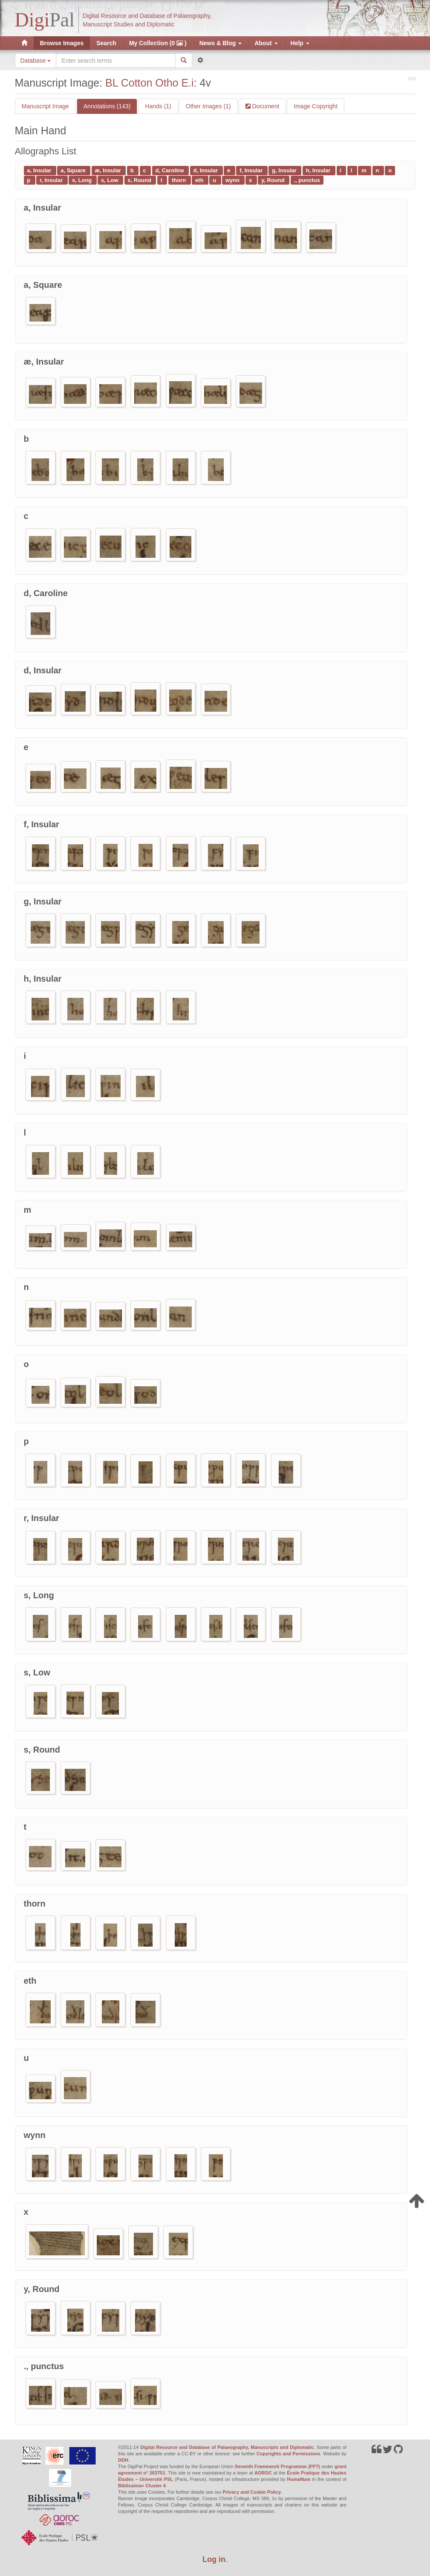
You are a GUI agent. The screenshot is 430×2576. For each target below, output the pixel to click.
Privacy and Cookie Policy (251, 2492)
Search (106, 43)
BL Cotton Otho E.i (149, 83)
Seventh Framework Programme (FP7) (277, 2466)
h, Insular (319, 170)
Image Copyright (316, 106)
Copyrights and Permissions (288, 2453)
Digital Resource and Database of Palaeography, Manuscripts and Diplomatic (227, 2447)
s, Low (110, 180)
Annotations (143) (107, 106)
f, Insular (252, 170)
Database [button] (35, 60)
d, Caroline (171, 170)
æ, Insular (109, 170)
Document (265, 106)
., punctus (307, 180)
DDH (123, 2460)
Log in (213, 2559)
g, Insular (285, 170)
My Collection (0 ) (158, 43)
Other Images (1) (208, 106)
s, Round (140, 180)
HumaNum (299, 2479)
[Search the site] (115, 60)
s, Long (82, 180)
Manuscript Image (45, 106)
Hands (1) (158, 106)
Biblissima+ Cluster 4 (142, 2485)
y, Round (273, 180)
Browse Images (62, 43)
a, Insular (40, 170)
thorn (180, 180)
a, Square (74, 170)
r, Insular (52, 180)
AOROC (263, 2472)
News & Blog (220, 43)
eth (200, 180)
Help (300, 43)
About (265, 43)
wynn (233, 180)
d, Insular (206, 170)
